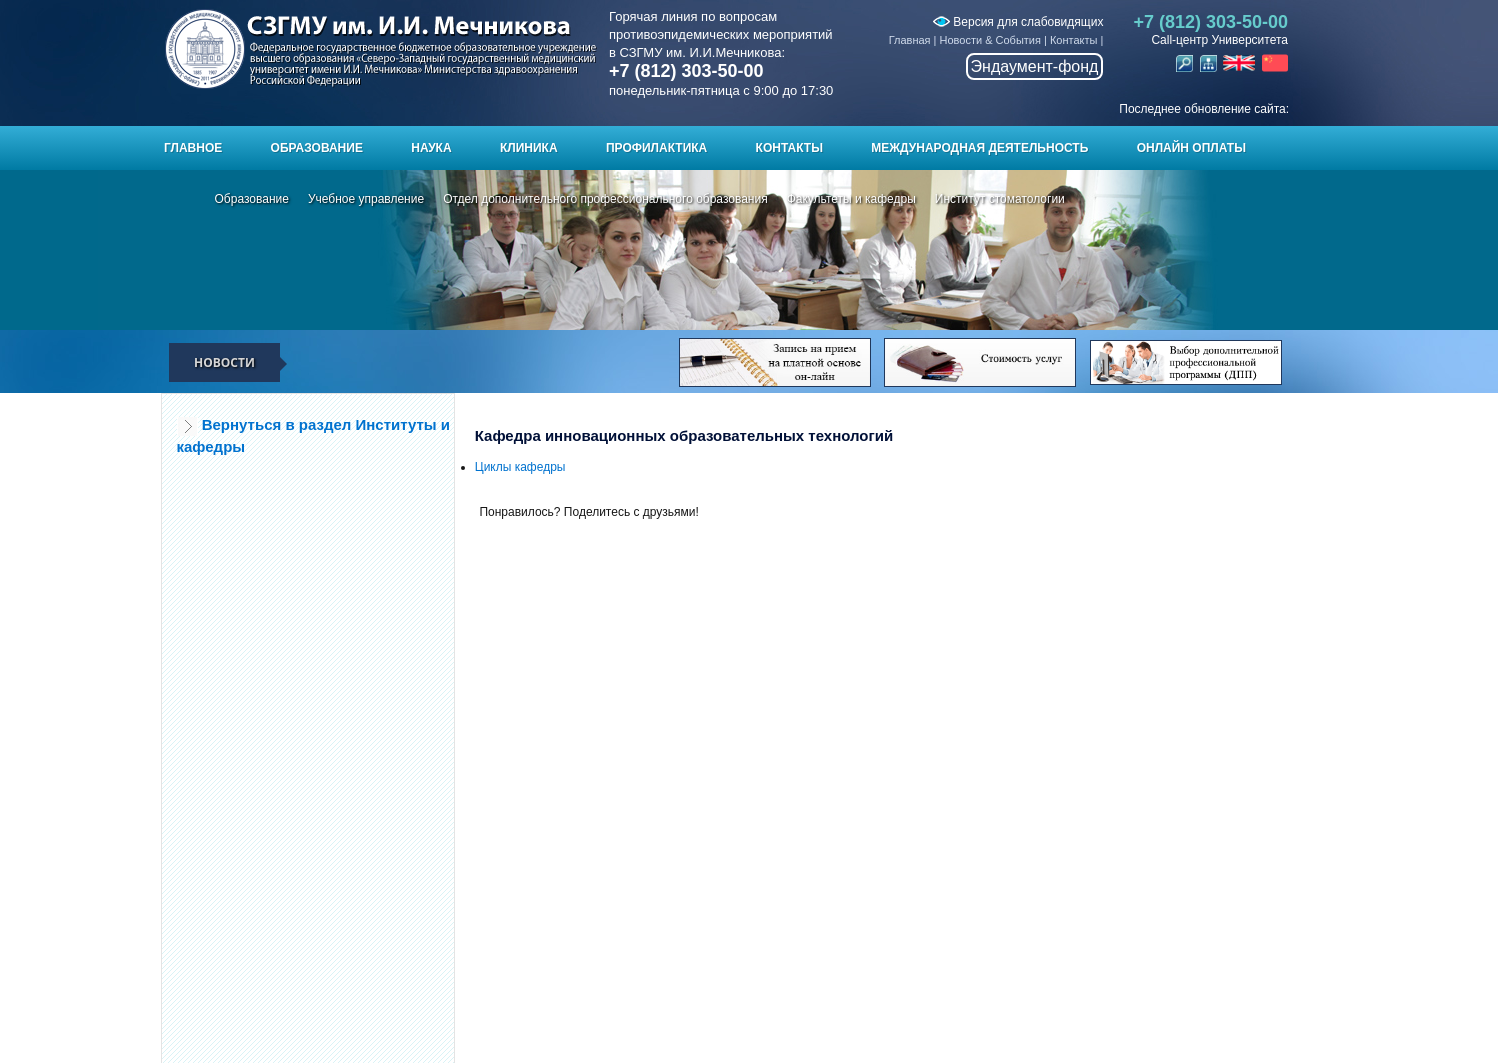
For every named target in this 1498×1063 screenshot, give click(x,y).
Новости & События (990, 40)
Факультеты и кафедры (851, 199)
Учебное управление (366, 199)
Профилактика (656, 148)
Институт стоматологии (1000, 199)
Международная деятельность (979, 148)
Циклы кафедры (520, 467)
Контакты (1074, 40)
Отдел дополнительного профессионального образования (605, 199)
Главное (193, 148)
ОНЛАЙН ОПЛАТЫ (1191, 148)
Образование (317, 148)
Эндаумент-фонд (1035, 66)
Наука (431, 148)
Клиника (529, 148)
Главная (910, 40)
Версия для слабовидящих (1018, 22)
